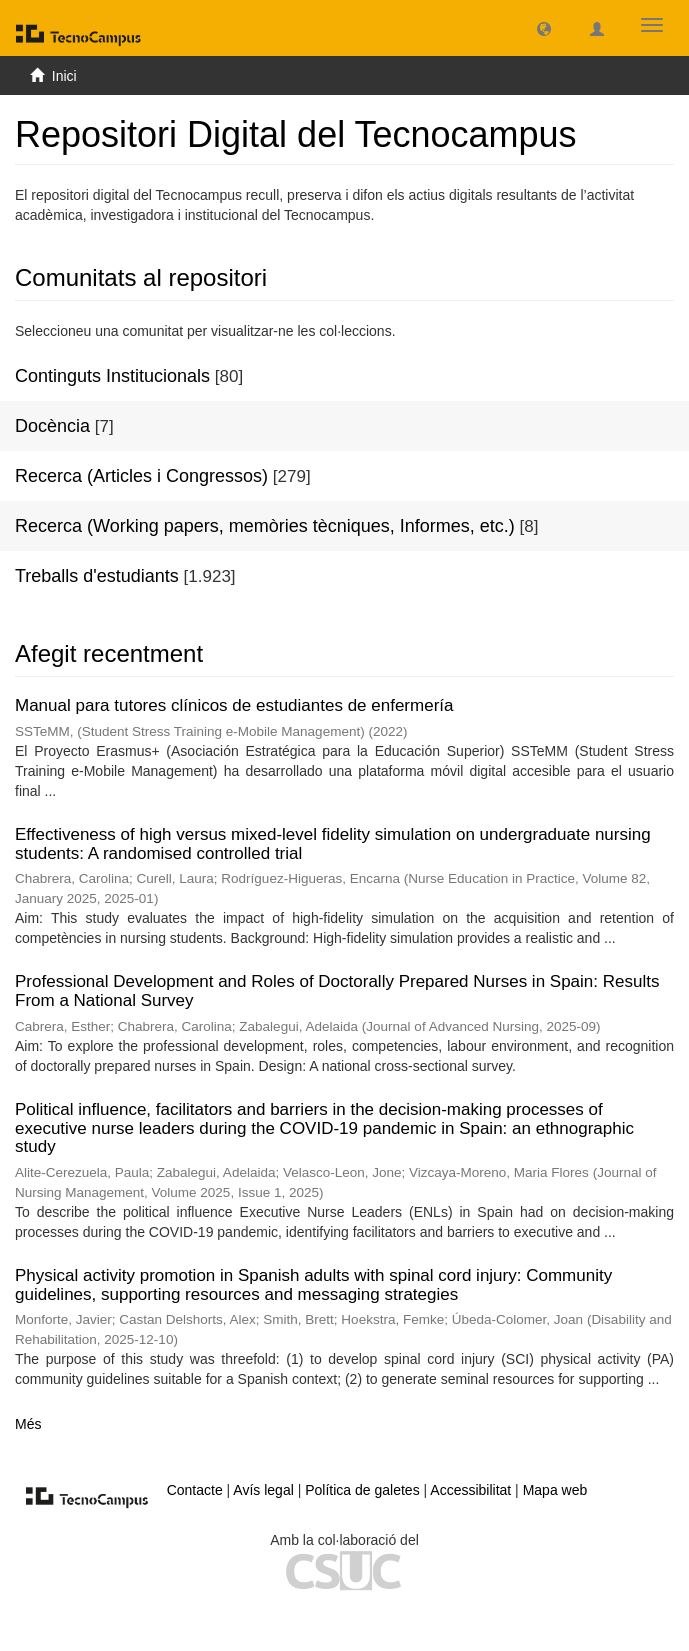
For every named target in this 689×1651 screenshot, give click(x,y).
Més (28, 1424)
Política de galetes (362, 1490)
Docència (52, 426)
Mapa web (555, 1490)
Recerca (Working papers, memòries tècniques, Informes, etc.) (265, 526)
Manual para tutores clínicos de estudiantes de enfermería (234, 705)
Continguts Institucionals (112, 376)
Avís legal (263, 1490)
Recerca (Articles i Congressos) (141, 476)
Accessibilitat (470, 1490)
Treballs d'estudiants (97, 576)
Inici (64, 76)
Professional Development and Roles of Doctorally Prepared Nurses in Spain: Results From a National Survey (337, 991)
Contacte (195, 1490)
